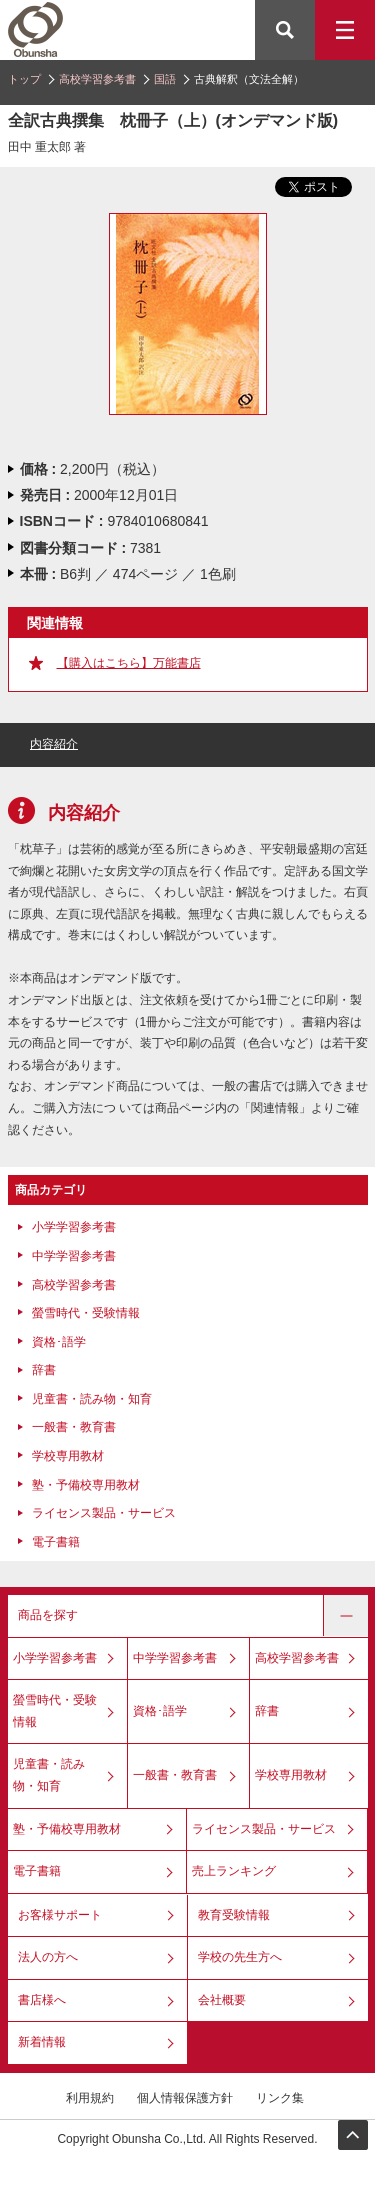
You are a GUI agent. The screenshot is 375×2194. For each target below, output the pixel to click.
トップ (24, 79)
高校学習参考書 (97, 79)
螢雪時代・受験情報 (86, 1313)
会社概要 (222, 2000)
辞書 (44, 1370)
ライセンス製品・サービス (104, 1513)
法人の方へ (48, 1957)
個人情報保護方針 (185, 2098)
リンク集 (280, 2098)
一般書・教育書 (74, 1427)
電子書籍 (56, 1542)
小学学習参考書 (74, 1227)
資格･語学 (59, 1342)
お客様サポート (60, 1915)
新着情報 (42, 2042)
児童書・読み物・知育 (92, 1399)
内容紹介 (54, 744)
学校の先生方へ (240, 1957)
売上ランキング (234, 1871)
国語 (165, 79)
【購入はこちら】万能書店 (129, 663)
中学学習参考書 (74, 1256)
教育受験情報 (234, 1915)
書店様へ (42, 2000)
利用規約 (90, 2098)
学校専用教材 (68, 1456)
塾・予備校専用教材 (86, 1485)
